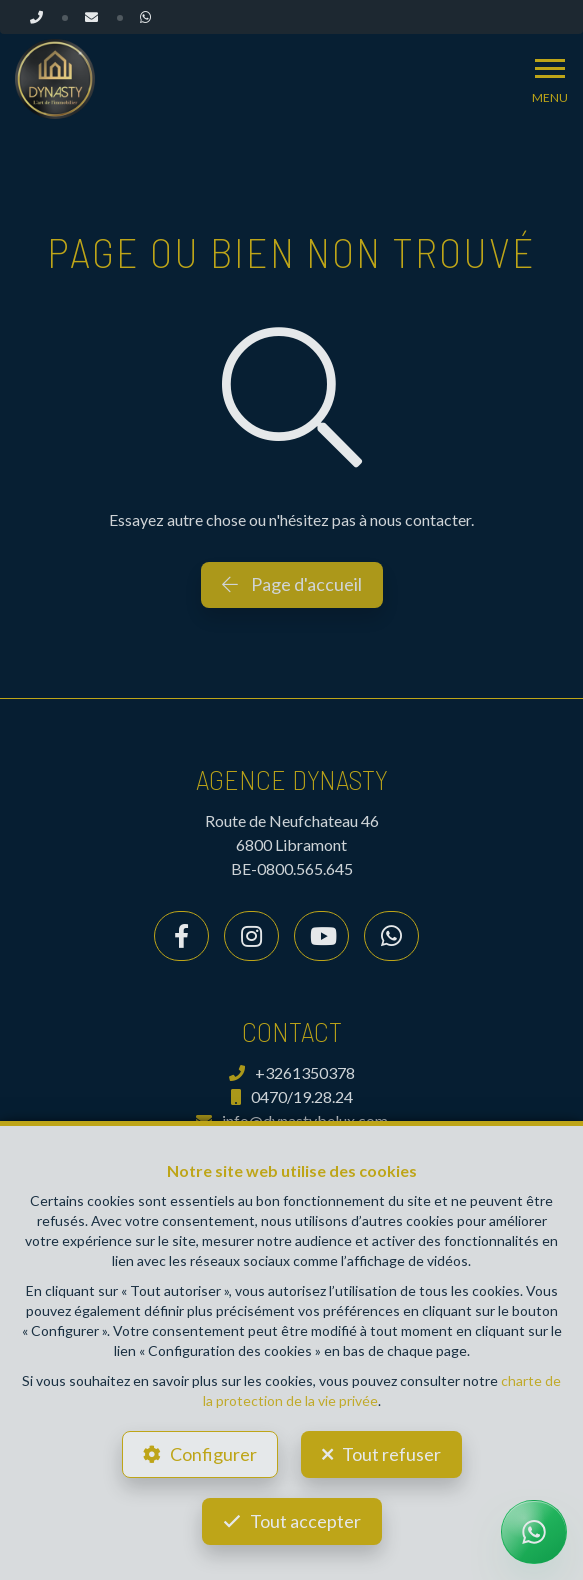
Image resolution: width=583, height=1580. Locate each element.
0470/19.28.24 (292, 1096)
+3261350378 (292, 1072)
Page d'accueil (292, 584)
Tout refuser (391, 1454)
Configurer (213, 1454)
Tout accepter (305, 1521)
